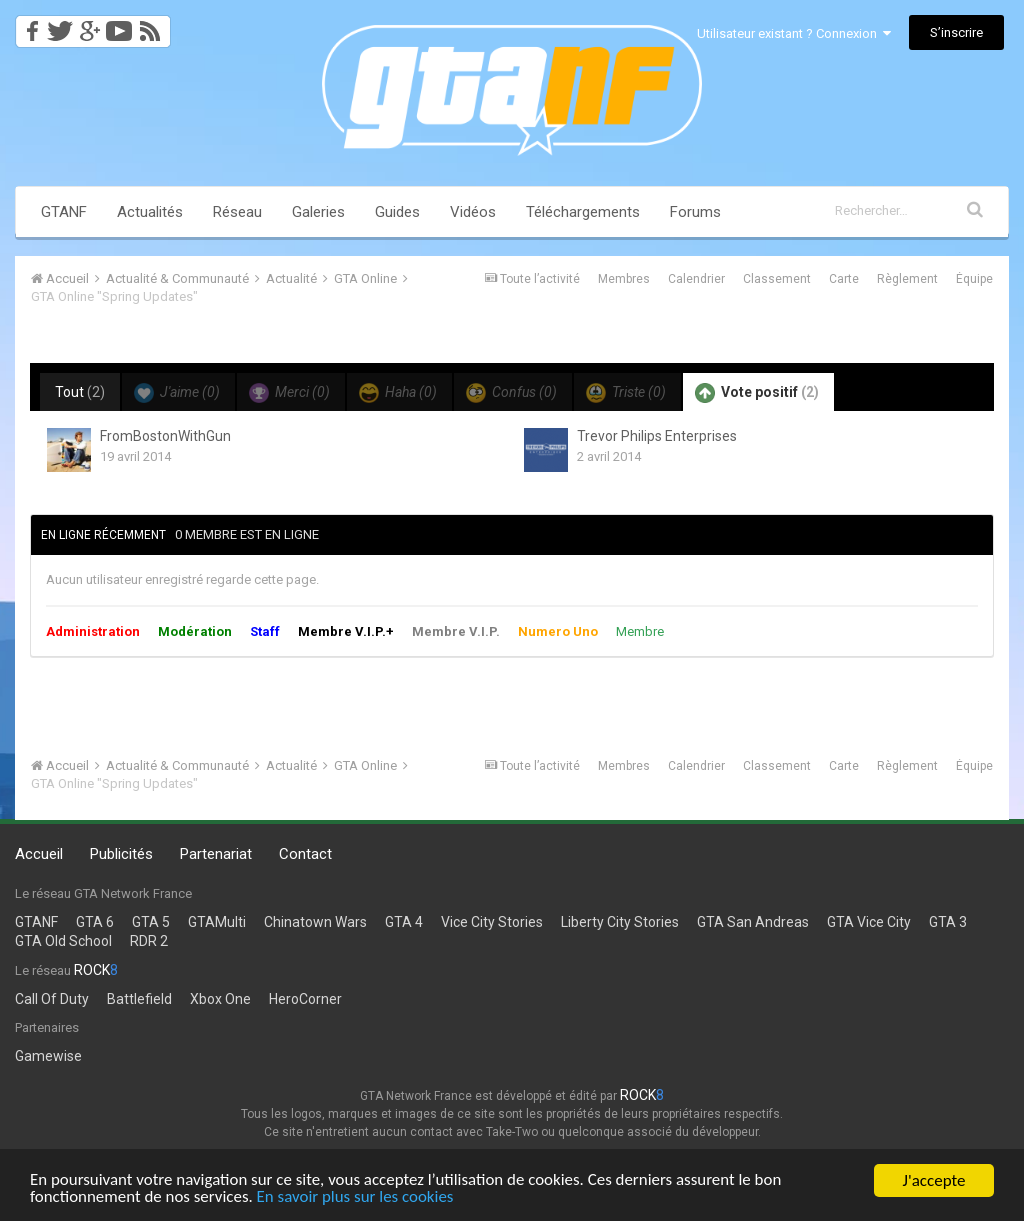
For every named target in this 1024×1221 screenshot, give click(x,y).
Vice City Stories (492, 922)
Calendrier (696, 279)
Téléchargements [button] (583, 212)
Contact (305, 854)
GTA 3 (948, 922)
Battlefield (139, 999)
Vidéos (473, 212)
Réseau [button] (237, 212)
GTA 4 (404, 922)
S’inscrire (956, 32)
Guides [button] (397, 212)
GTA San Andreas (753, 922)
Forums (695, 212)
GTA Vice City (869, 922)
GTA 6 (95, 922)
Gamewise (48, 1056)
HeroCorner (305, 999)
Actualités (150, 212)
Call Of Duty (52, 999)
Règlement (907, 279)
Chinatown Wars (315, 922)
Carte (844, 279)
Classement (777, 279)
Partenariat (216, 854)
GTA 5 (151, 922)
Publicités (121, 854)
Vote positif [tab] (757, 393)
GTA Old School (63, 941)
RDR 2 (149, 941)
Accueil (39, 854)
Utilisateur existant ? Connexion (794, 33)
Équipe (974, 279)
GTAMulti (217, 922)
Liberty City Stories (620, 922)
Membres (624, 279)
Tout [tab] (80, 392)
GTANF (64, 212)
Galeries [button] (318, 212)
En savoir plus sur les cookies (357, 1199)
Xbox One (220, 999)
